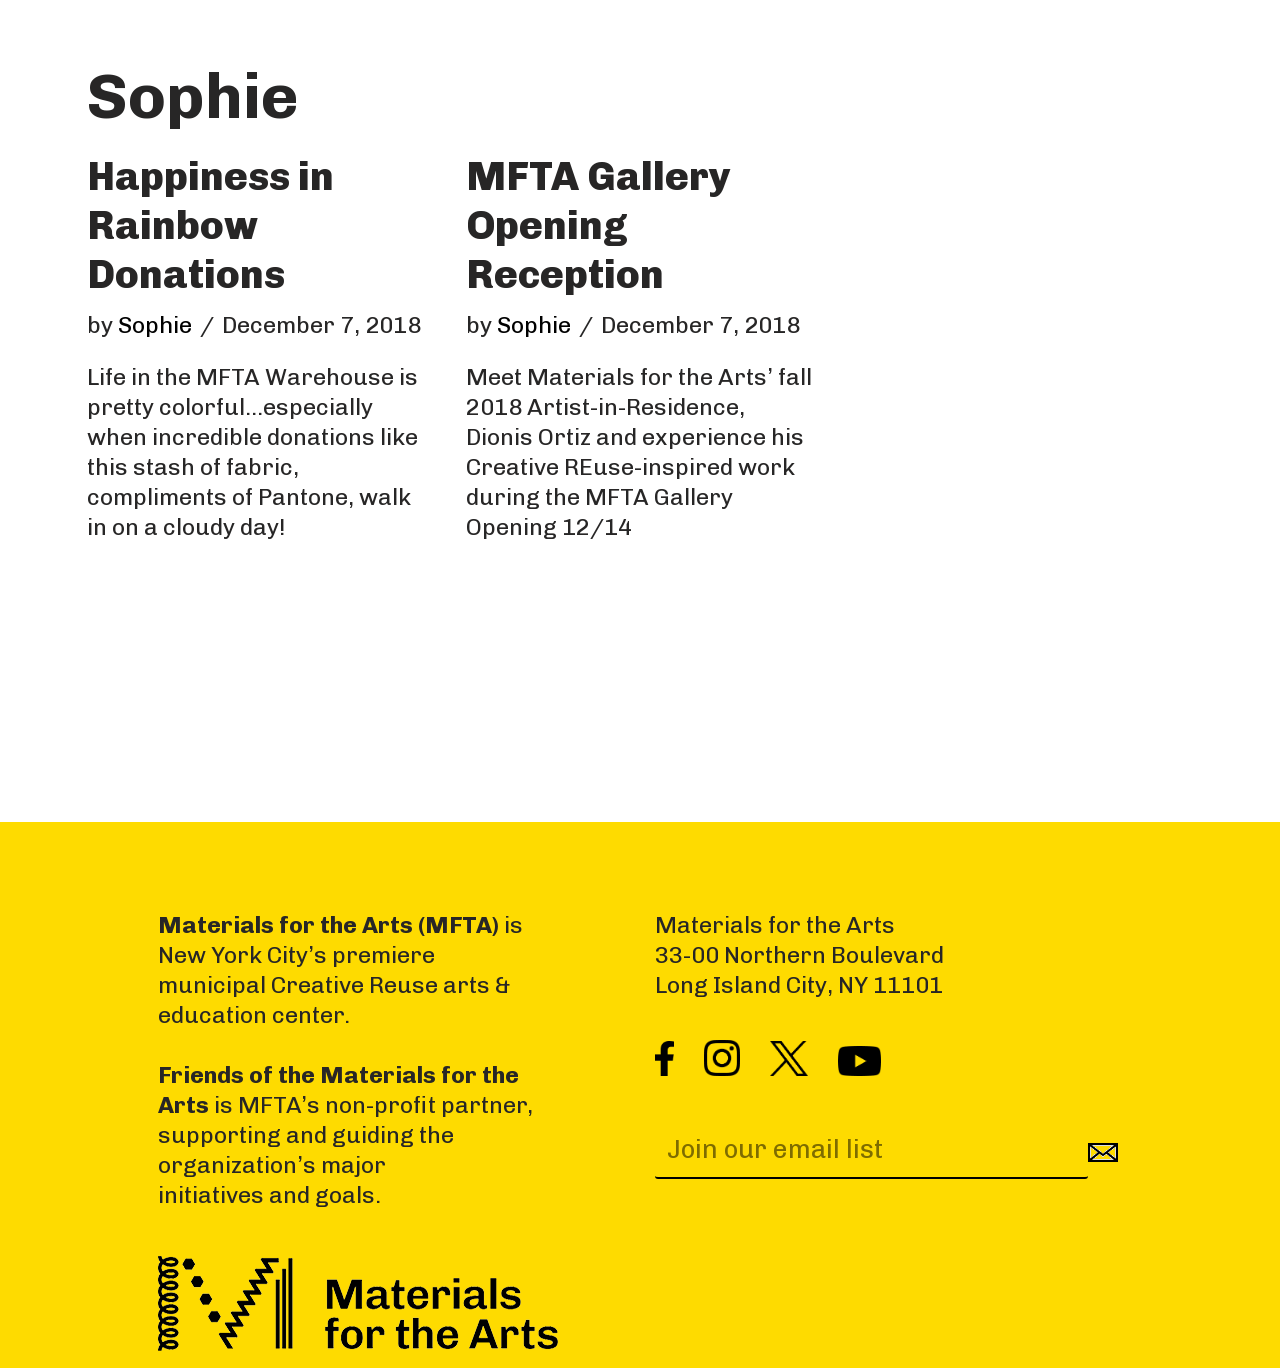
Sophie (155, 325)
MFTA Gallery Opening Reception (598, 225)
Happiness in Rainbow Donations (210, 225)
